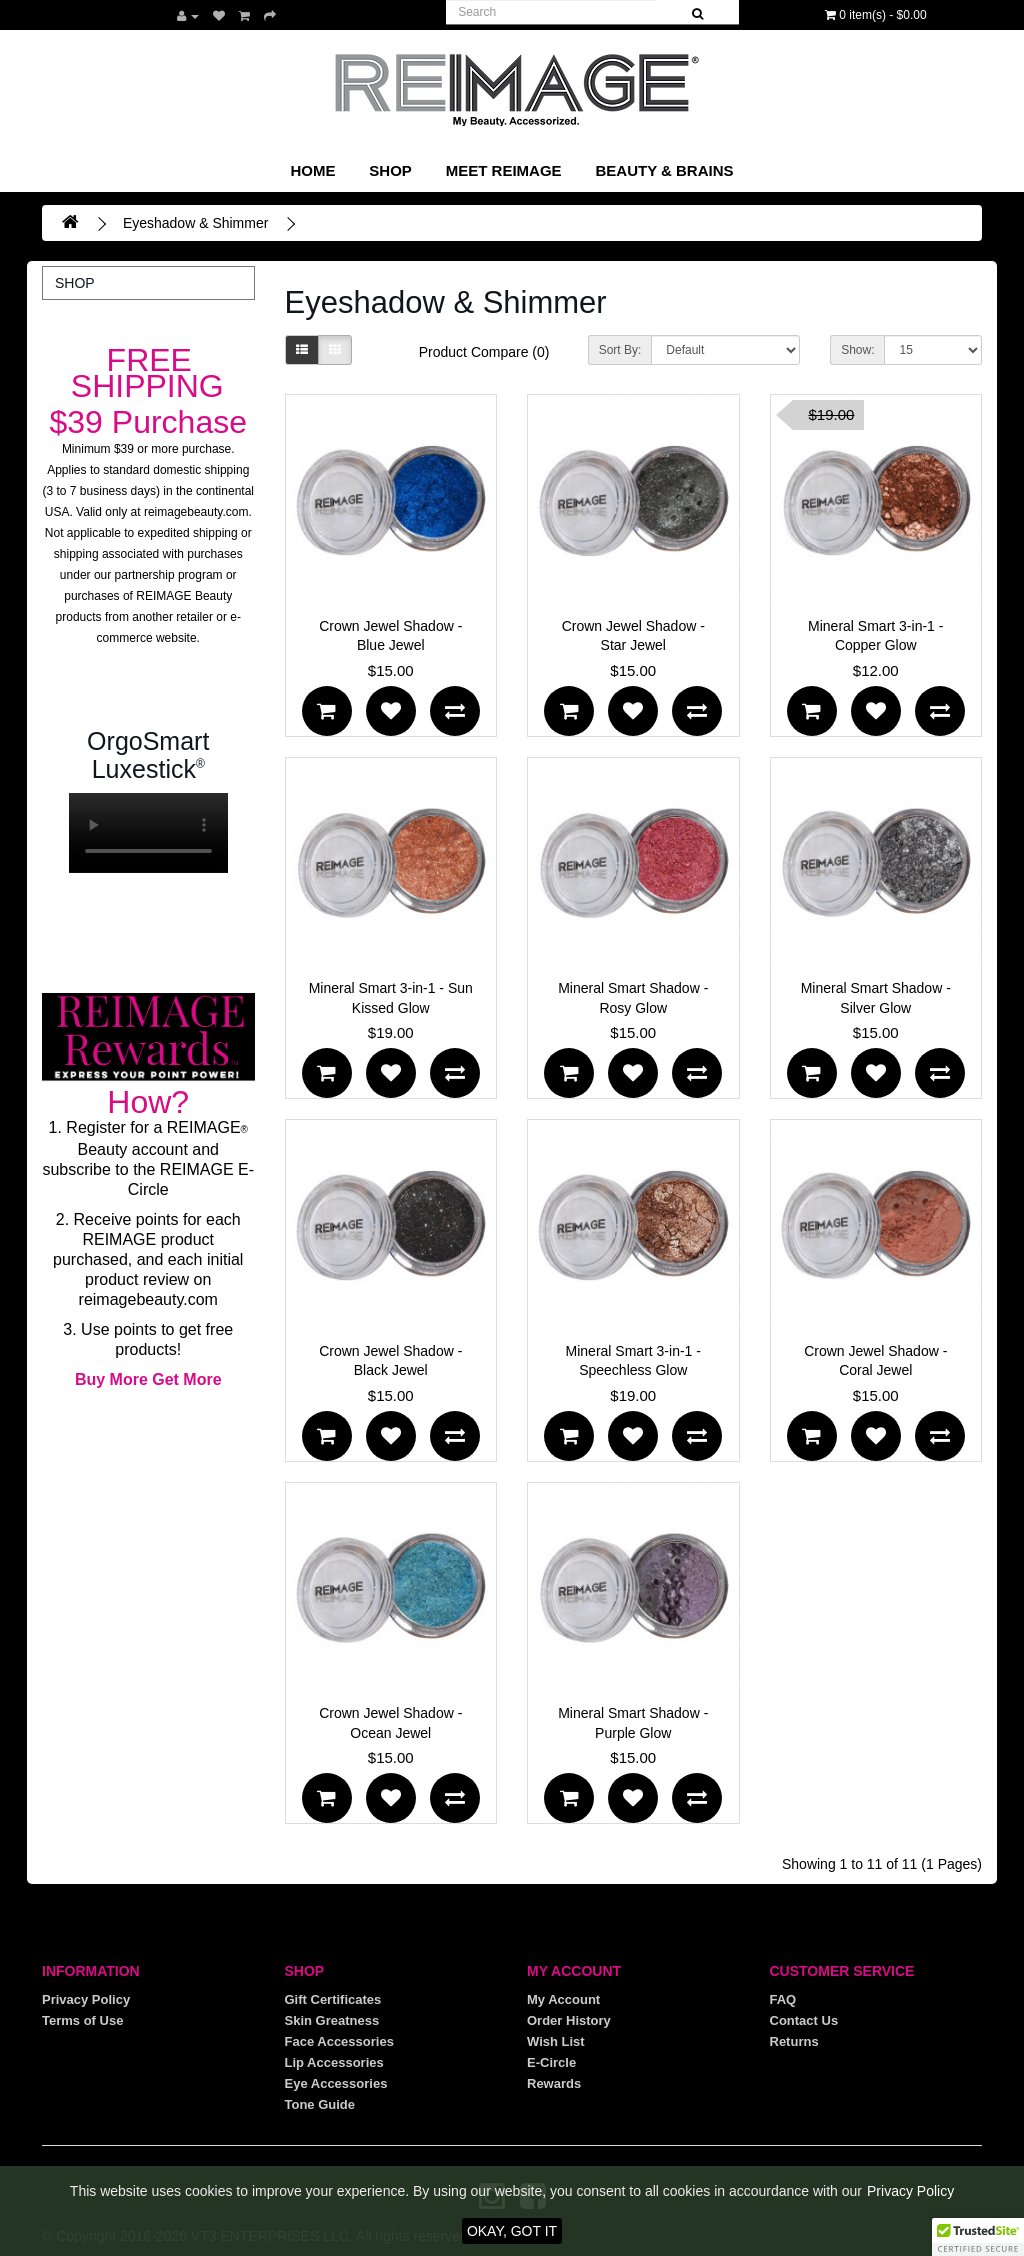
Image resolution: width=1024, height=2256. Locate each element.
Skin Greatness (332, 2020)
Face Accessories (339, 2041)
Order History (569, 2020)
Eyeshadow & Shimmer (196, 223)
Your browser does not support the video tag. (148, 833)
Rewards (554, 2083)
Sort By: (620, 350)
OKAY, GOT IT (512, 2231)
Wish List (556, 2041)
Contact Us (804, 2020)
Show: (857, 350)
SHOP (390, 170)
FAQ (783, 1999)
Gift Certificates (333, 1999)
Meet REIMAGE (504, 170)
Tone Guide (320, 2104)
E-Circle (551, 2062)
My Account (563, 1999)
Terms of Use (82, 2020)
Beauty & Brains (664, 170)
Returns (794, 2041)
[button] (978, 2237)
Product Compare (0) (484, 352)
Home (312, 170)
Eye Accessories (336, 2083)
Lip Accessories (334, 2062)
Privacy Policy (86, 1999)
